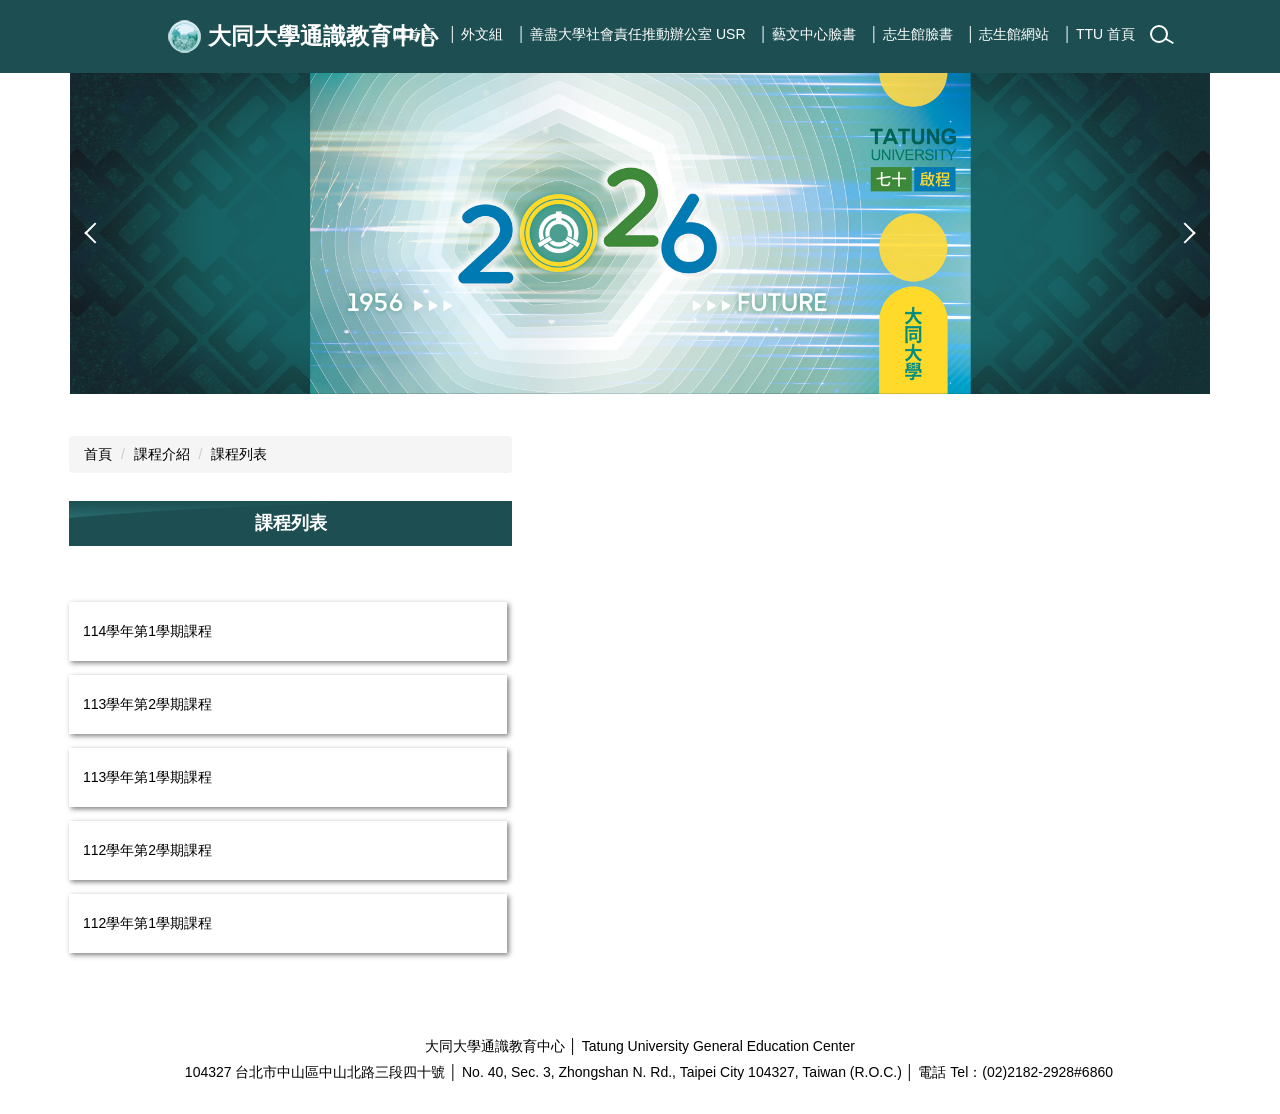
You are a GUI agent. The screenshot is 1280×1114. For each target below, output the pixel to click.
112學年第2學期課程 (147, 850)
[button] (95, 233)
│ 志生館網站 (1008, 34)
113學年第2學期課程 (147, 704)
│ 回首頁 (407, 34)
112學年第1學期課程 (147, 923)
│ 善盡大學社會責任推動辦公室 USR (631, 34)
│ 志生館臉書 (911, 34)
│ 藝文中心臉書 (808, 34)
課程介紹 (162, 454)
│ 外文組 (476, 34)
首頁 (98, 454)
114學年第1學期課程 (147, 631)
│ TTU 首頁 (1100, 34)
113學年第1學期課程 (147, 777)
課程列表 (239, 454)
